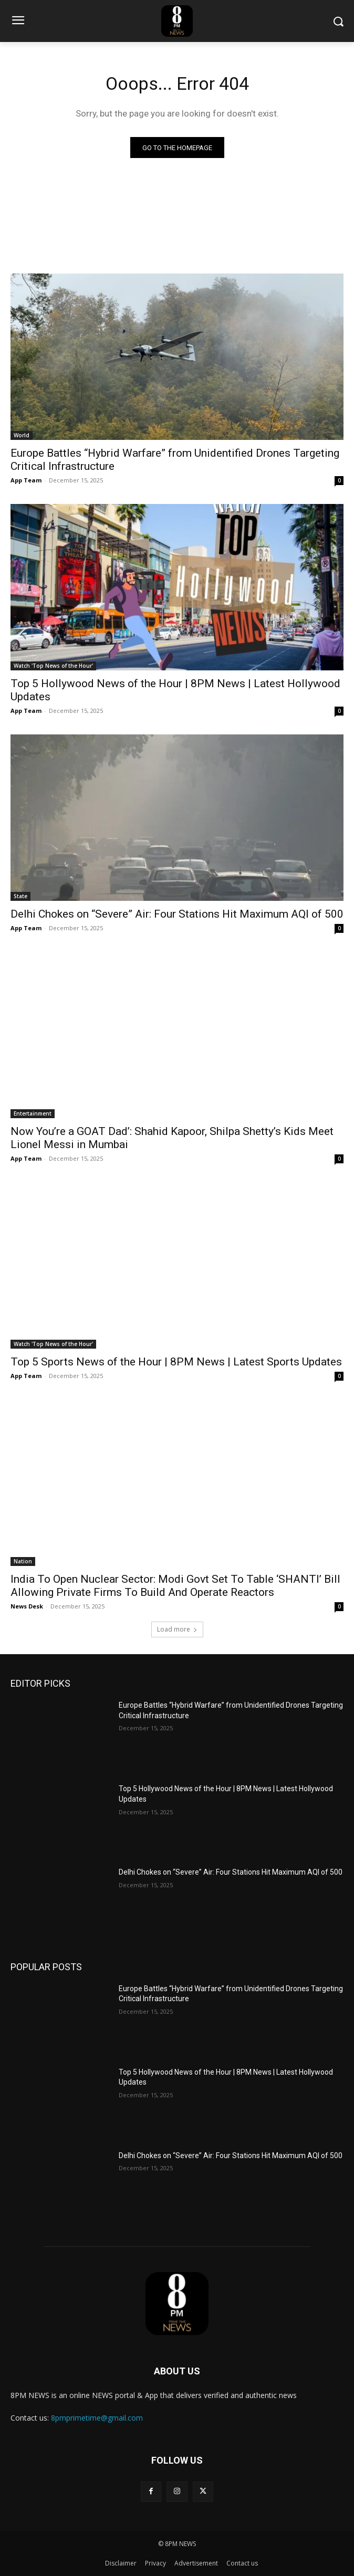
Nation (23, 1561)
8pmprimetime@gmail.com (97, 2418)
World (21, 435)
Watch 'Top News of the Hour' (53, 665)
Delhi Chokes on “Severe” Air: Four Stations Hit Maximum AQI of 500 (177, 914)
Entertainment (32, 1113)
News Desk (27, 1606)
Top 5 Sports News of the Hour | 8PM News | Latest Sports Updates (176, 1361)
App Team (26, 480)
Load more (177, 1629)
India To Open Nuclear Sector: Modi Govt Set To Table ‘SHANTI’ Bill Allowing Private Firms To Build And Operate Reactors (175, 1586)
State (20, 896)
